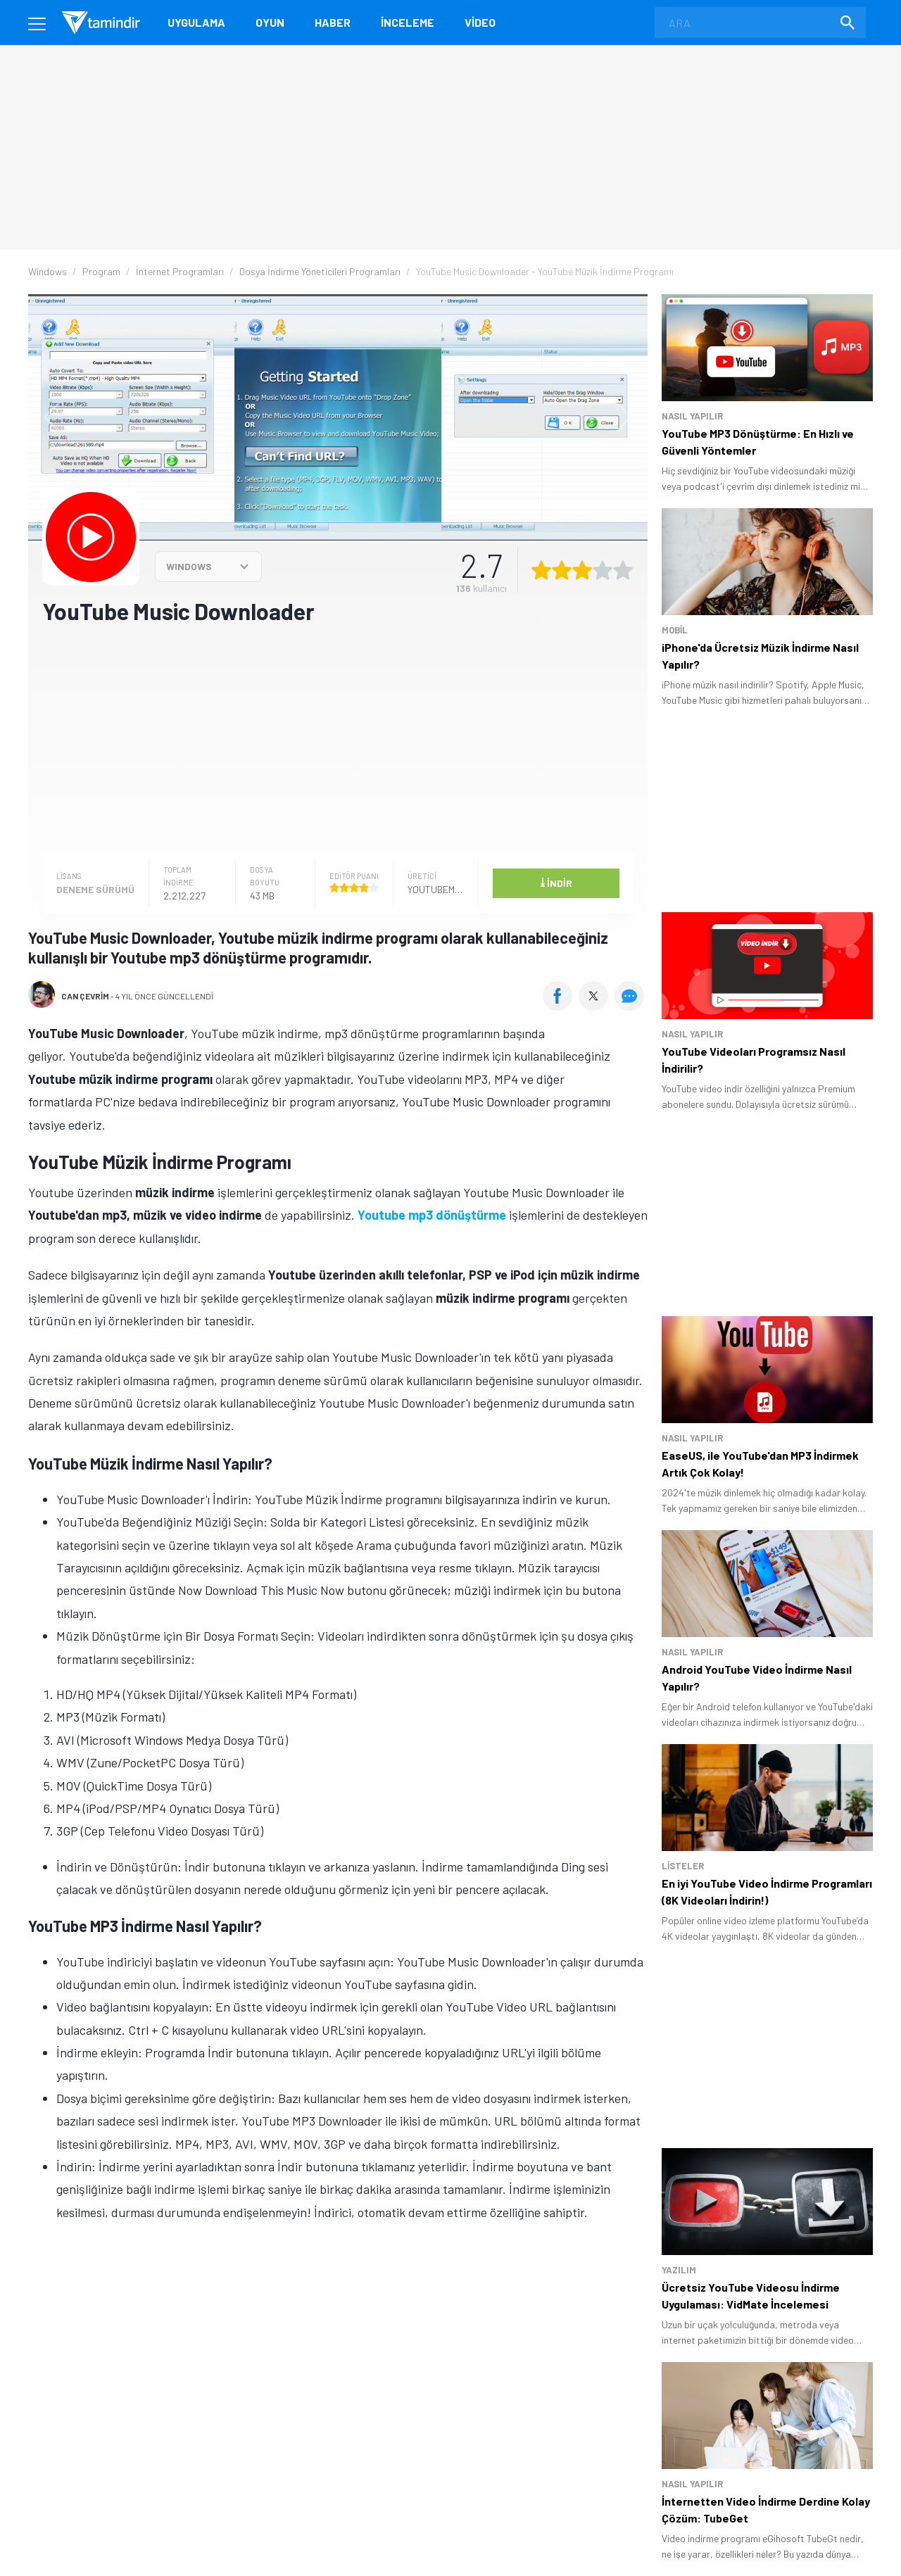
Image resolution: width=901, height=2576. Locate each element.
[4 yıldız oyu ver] (602, 570)
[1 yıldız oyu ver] (541, 570)
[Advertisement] (338, 737)
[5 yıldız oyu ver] (623, 570)
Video (480, 22)
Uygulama (196, 22)
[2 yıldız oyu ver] (562, 570)
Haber (333, 22)
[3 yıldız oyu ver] (582, 570)
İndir (556, 882)
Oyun (270, 22)
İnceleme (407, 22)
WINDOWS (189, 566)
